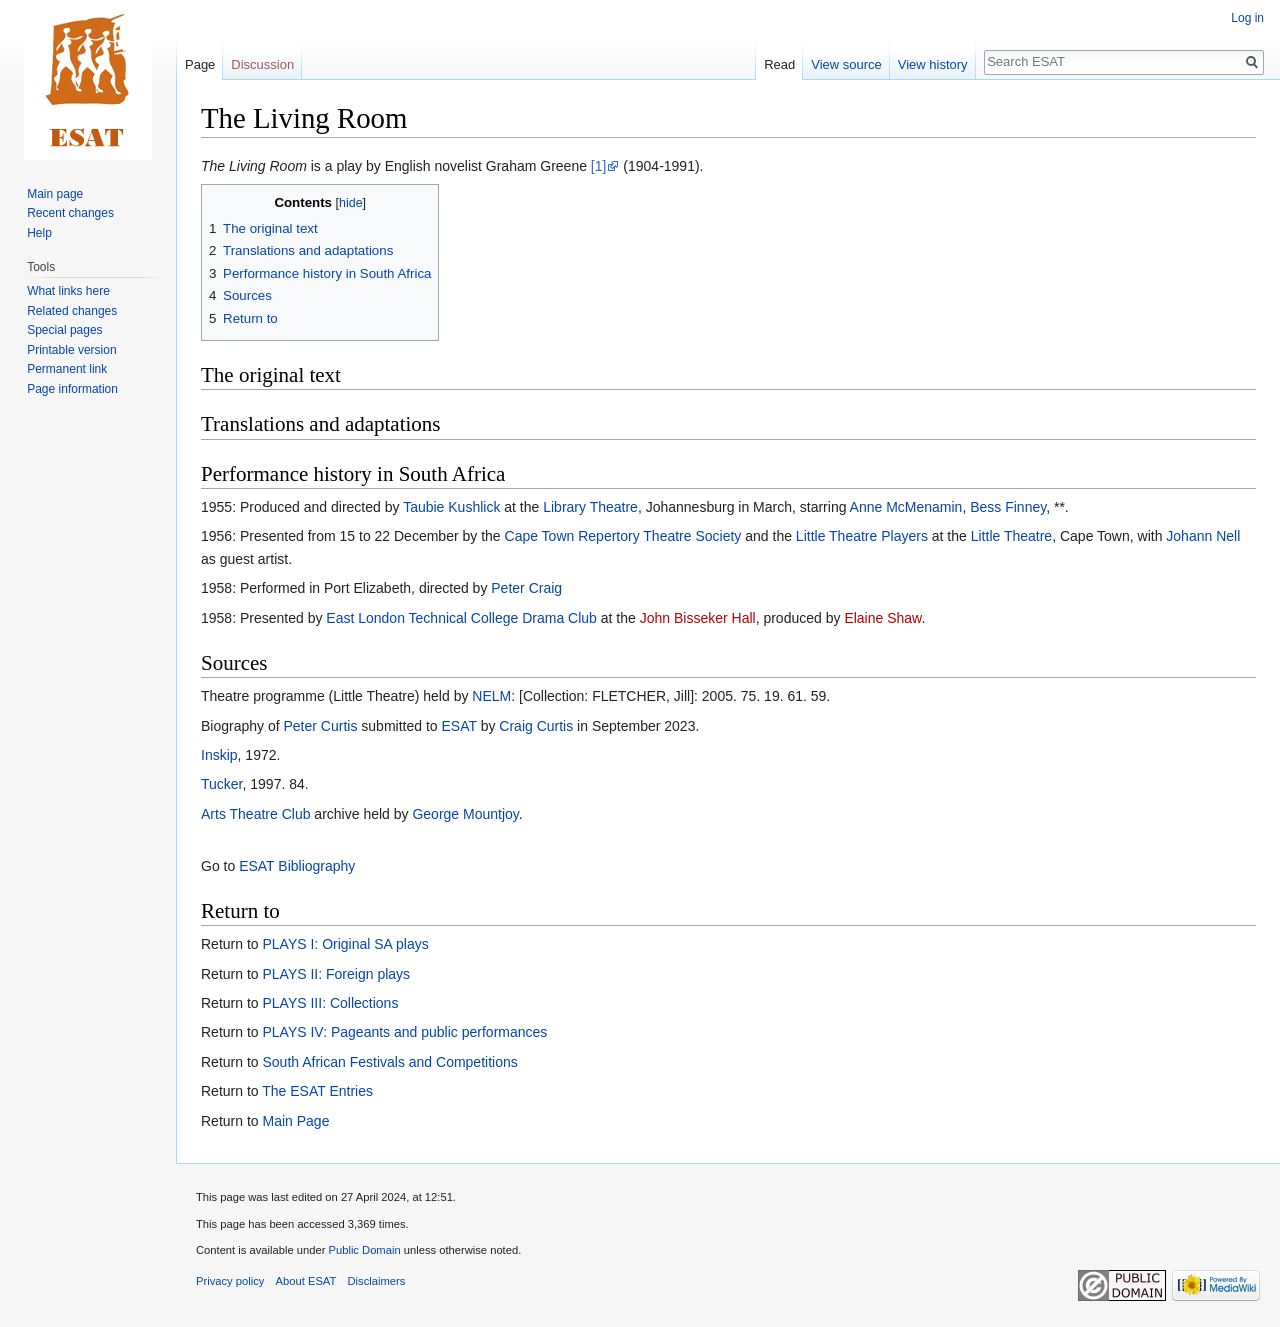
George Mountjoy (465, 814)
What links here (68, 291)
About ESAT (306, 1281)
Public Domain (364, 1250)
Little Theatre (1011, 536)
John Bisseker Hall (698, 618)
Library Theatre (590, 507)
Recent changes (70, 213)
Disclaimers (377, 1281)
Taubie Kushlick (451, 507)
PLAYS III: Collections (330, 1003)
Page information (72, 389)
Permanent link (67, 369)
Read (779, 64)
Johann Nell (1203, 536)
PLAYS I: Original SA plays (345, 944)
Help (39, 233)
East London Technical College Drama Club (461, 618)
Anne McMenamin (906, 507)
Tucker (222, 784)
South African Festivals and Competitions (389, 1062)
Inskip (219, 755)
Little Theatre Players (862, 536)
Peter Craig (526, 588)
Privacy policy (230, 1281)
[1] (599, 166)
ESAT (458, 726)
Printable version (71, 350)
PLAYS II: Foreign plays (336, 974)
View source (846, 64)
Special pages (64, 330)
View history (933, 64)
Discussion (262, 64)
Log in (1247, 18)
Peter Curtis (321, 726)
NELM (491, 696)
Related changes (72, 311)
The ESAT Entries (317, 1091)
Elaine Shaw (882, 618)
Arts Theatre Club (255, 814)
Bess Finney (1008, 507)
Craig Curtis (536, 726)
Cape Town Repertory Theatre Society (623, 536)
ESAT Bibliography (297, 866)
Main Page (295, 1121)
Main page (55, 194)
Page (200, 64)
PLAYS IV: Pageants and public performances (404, 1032)
